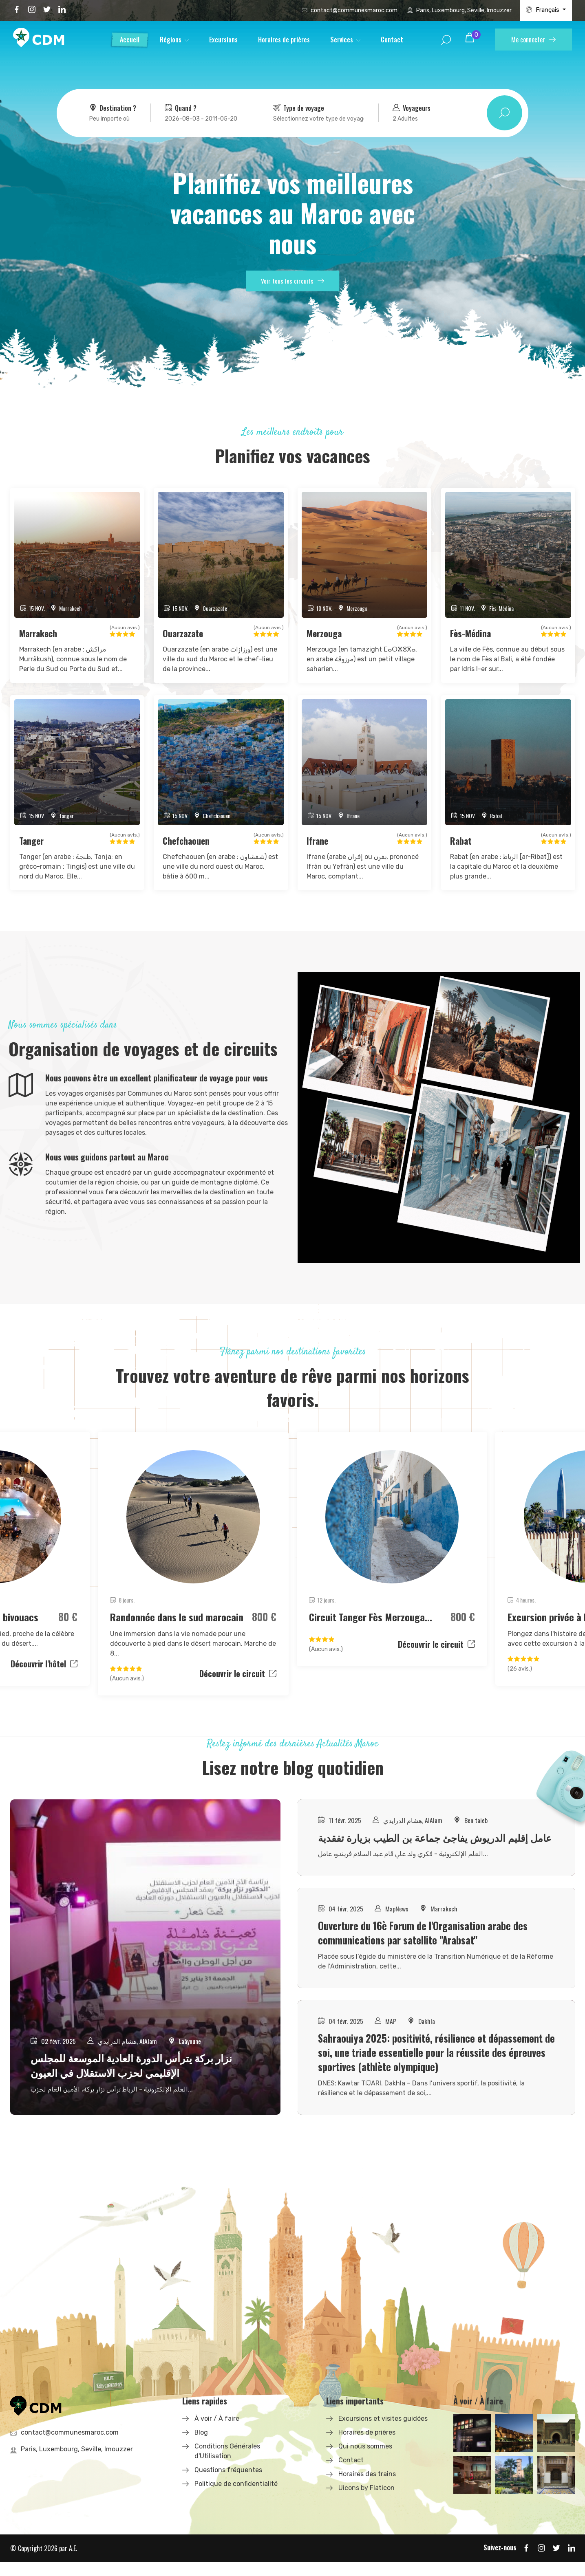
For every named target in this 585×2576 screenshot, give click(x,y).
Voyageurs (411, 108)
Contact (392, 39)
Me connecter (533, 39)
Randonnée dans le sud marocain (176, 1616)
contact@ (354, 10)
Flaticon (382, 2502)
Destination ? (112, 108)
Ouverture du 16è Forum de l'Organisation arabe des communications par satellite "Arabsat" (424, 1947)
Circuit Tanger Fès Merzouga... (372, 1616)
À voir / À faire (216, 2432)
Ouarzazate (184, 633)
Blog (201, 2446)
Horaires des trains (367, 2488)
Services (341, 39)
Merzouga (324, 633)
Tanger (31, 840)
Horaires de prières (284, 39)
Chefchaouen (186, 840)
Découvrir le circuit (237, 1674)
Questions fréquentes (228, 2484)
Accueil (129, 39)
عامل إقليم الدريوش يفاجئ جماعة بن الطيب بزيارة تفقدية (425, 1844)
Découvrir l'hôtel (44, 1664)
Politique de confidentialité (236, 2497)
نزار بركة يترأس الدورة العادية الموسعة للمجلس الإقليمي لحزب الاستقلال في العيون (131, 2079)
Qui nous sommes (365, 2460)
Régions (170, 39)
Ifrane (318, 840)
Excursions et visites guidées (383, 2432)
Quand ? (180, 108)
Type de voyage (298, 108)
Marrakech (39, 633)
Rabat (461, 840)
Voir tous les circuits (292, 281)
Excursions (223, 39)
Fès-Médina (470, 633)
